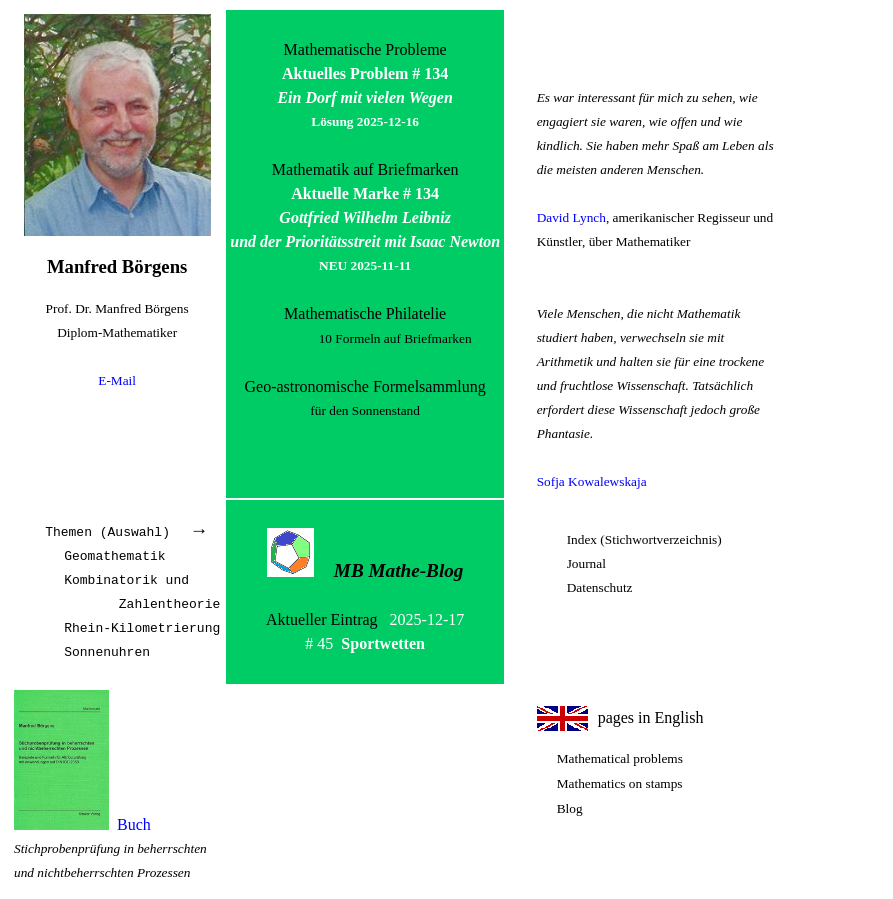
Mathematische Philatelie (365, 313)
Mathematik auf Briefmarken (365, 169)
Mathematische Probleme (365, 49)
